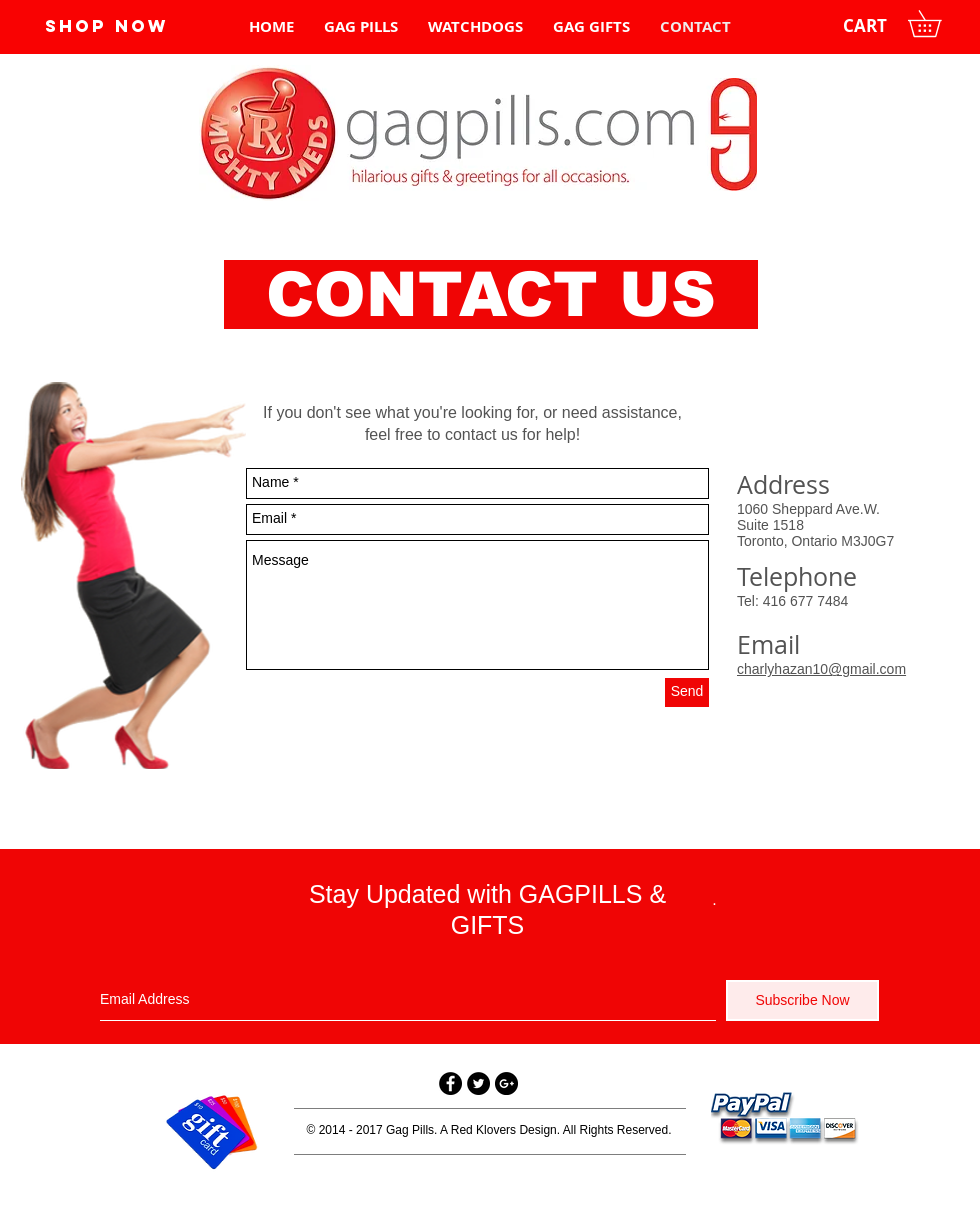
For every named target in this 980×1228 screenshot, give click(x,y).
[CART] (865, 26)
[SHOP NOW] (106, 26)
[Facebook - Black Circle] (450, 1083)
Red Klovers (483, 1130)
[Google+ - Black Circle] (506, 1083)
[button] (937, 23)
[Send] (687, 692)
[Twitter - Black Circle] (478, 1083)
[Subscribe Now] (802, 1000)
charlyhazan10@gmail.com (821, 669)
